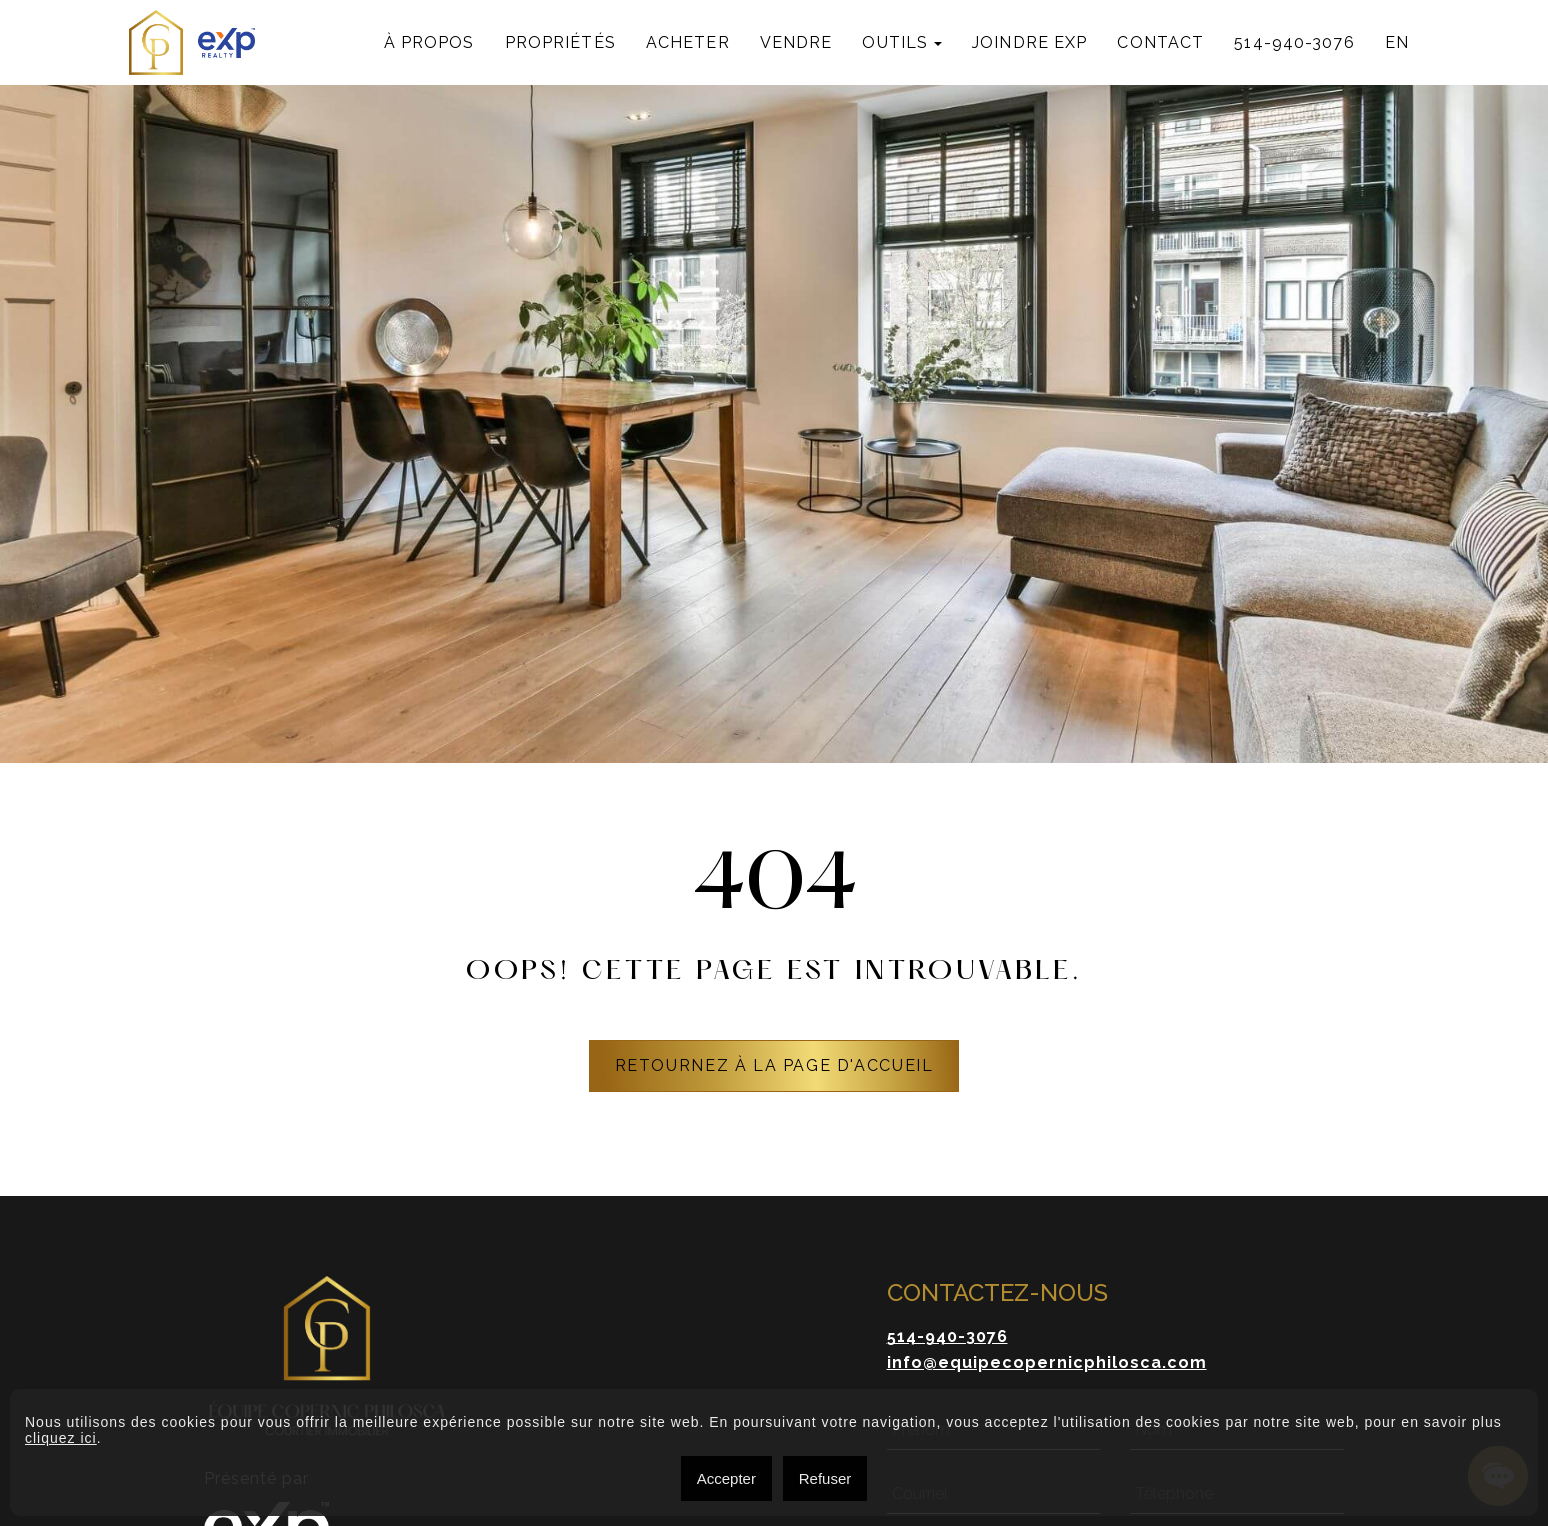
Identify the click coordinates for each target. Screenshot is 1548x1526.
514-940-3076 (1294, 42)
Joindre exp (1029, 42)
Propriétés (560, 42)
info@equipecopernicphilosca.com (1047, 1362)
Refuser (825, 1478)
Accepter (726, 1478)
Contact (1160, 42)
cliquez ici (61, 1438)
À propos (429, 42)
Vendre (796, 42)
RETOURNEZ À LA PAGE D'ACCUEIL (774, 1065)
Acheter (688, 42)
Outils (895, 42)
